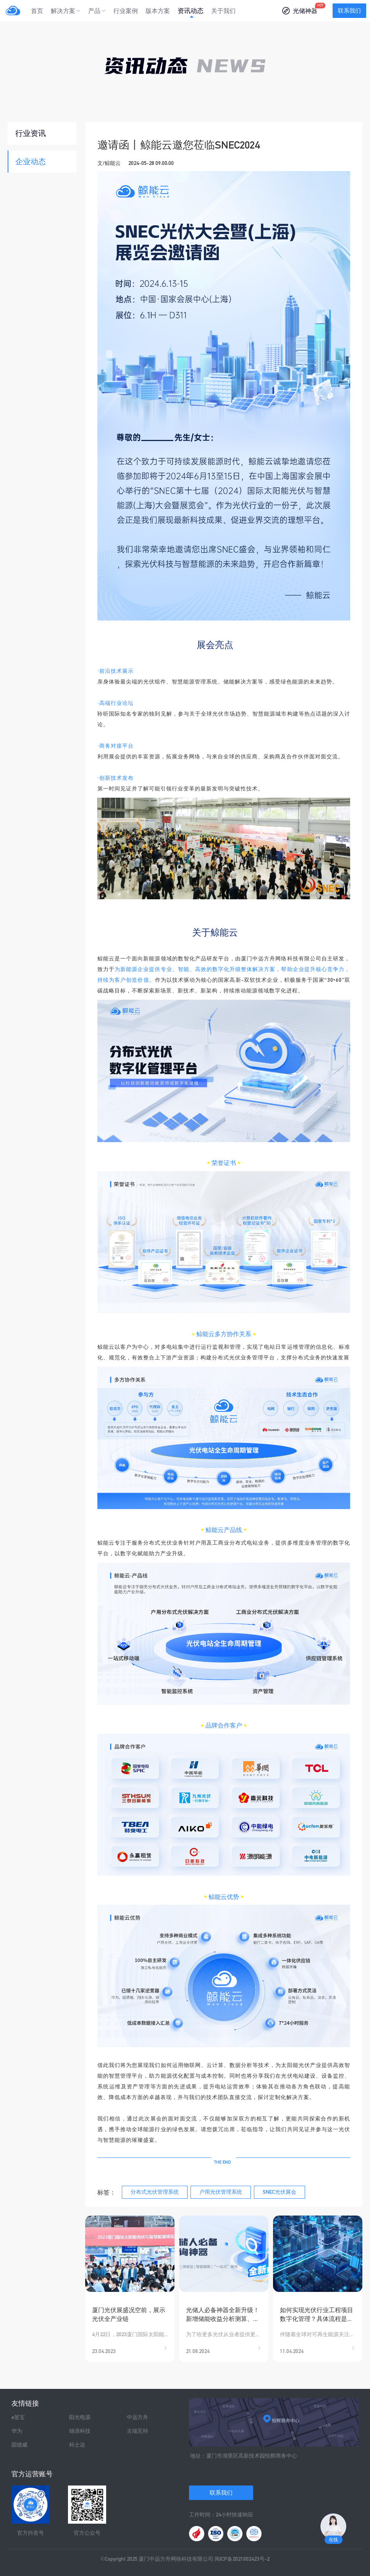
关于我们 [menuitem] (223, 11)
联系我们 (349, 11)
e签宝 (18, 2417)
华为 (16, 2431)
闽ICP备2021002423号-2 (242, 2559)
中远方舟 (137, 2417)
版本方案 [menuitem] (157, 11)
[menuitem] (65, 11)
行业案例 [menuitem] (125, 11)
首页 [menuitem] (37, 11)
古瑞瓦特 (137, 2431)
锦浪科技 (79, 2431)
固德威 (19, 2445)
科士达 (77, 2445)
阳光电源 (79, 2417)
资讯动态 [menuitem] (191, 11)
